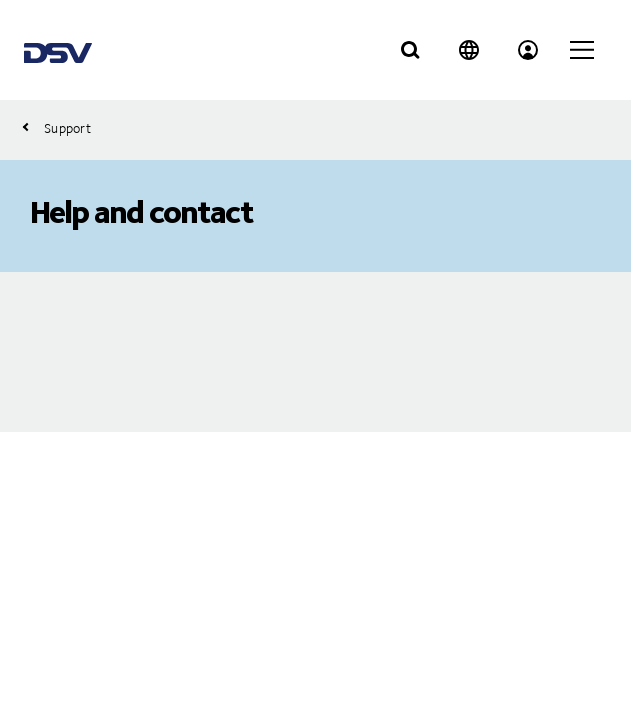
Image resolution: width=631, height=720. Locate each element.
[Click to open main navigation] (582, 50)
